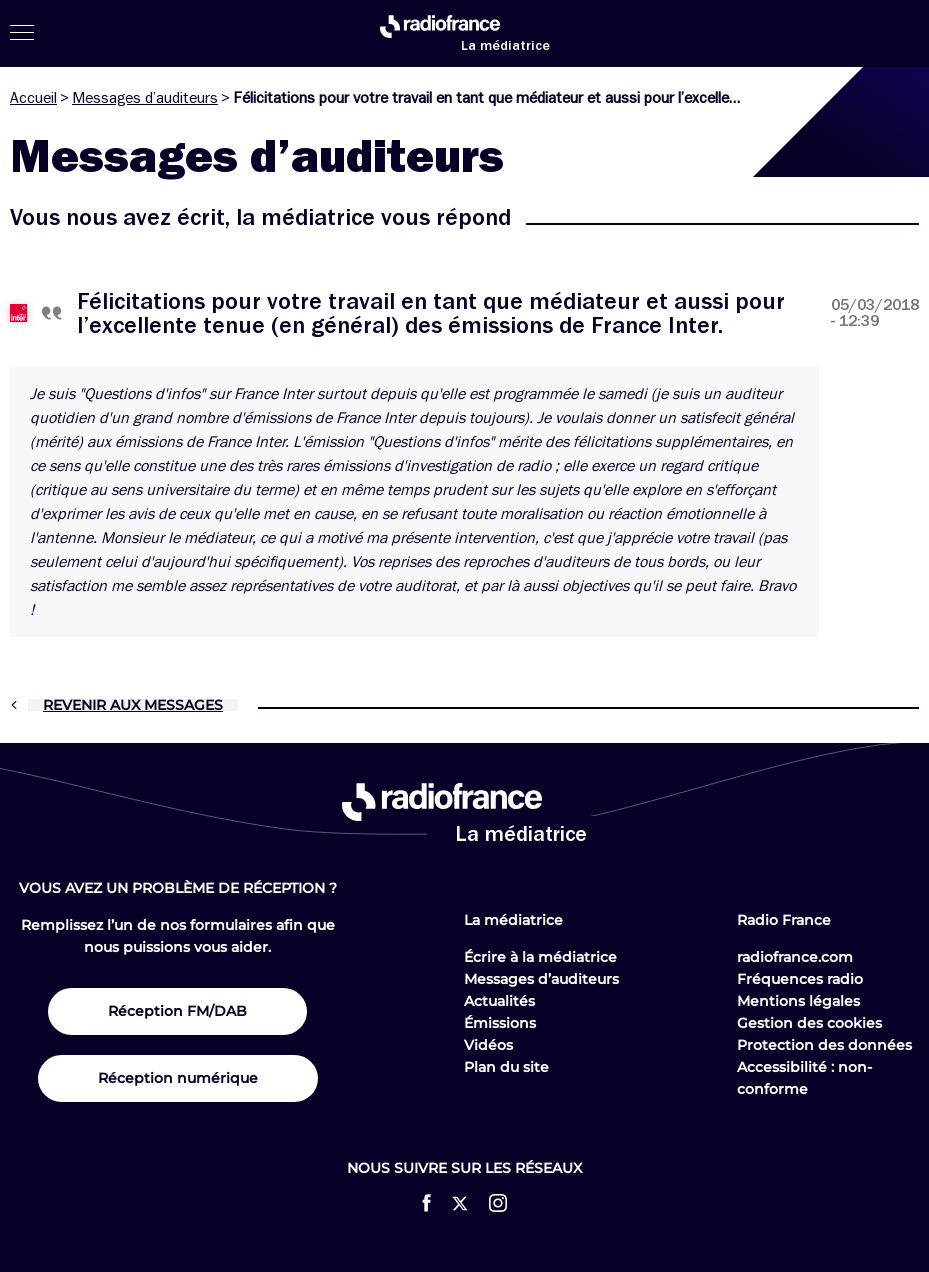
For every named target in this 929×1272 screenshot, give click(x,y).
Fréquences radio (800, 979)
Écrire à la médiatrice (540, 957)
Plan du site (506, 1067)
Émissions (500, 1023)
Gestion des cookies (809, 1023)
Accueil (33, 98)
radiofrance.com (795, 957)
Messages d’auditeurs (145, 98)
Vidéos (488, 1045)
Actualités (499, 1001)
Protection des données (824, 1045)
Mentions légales (798, 1001)
